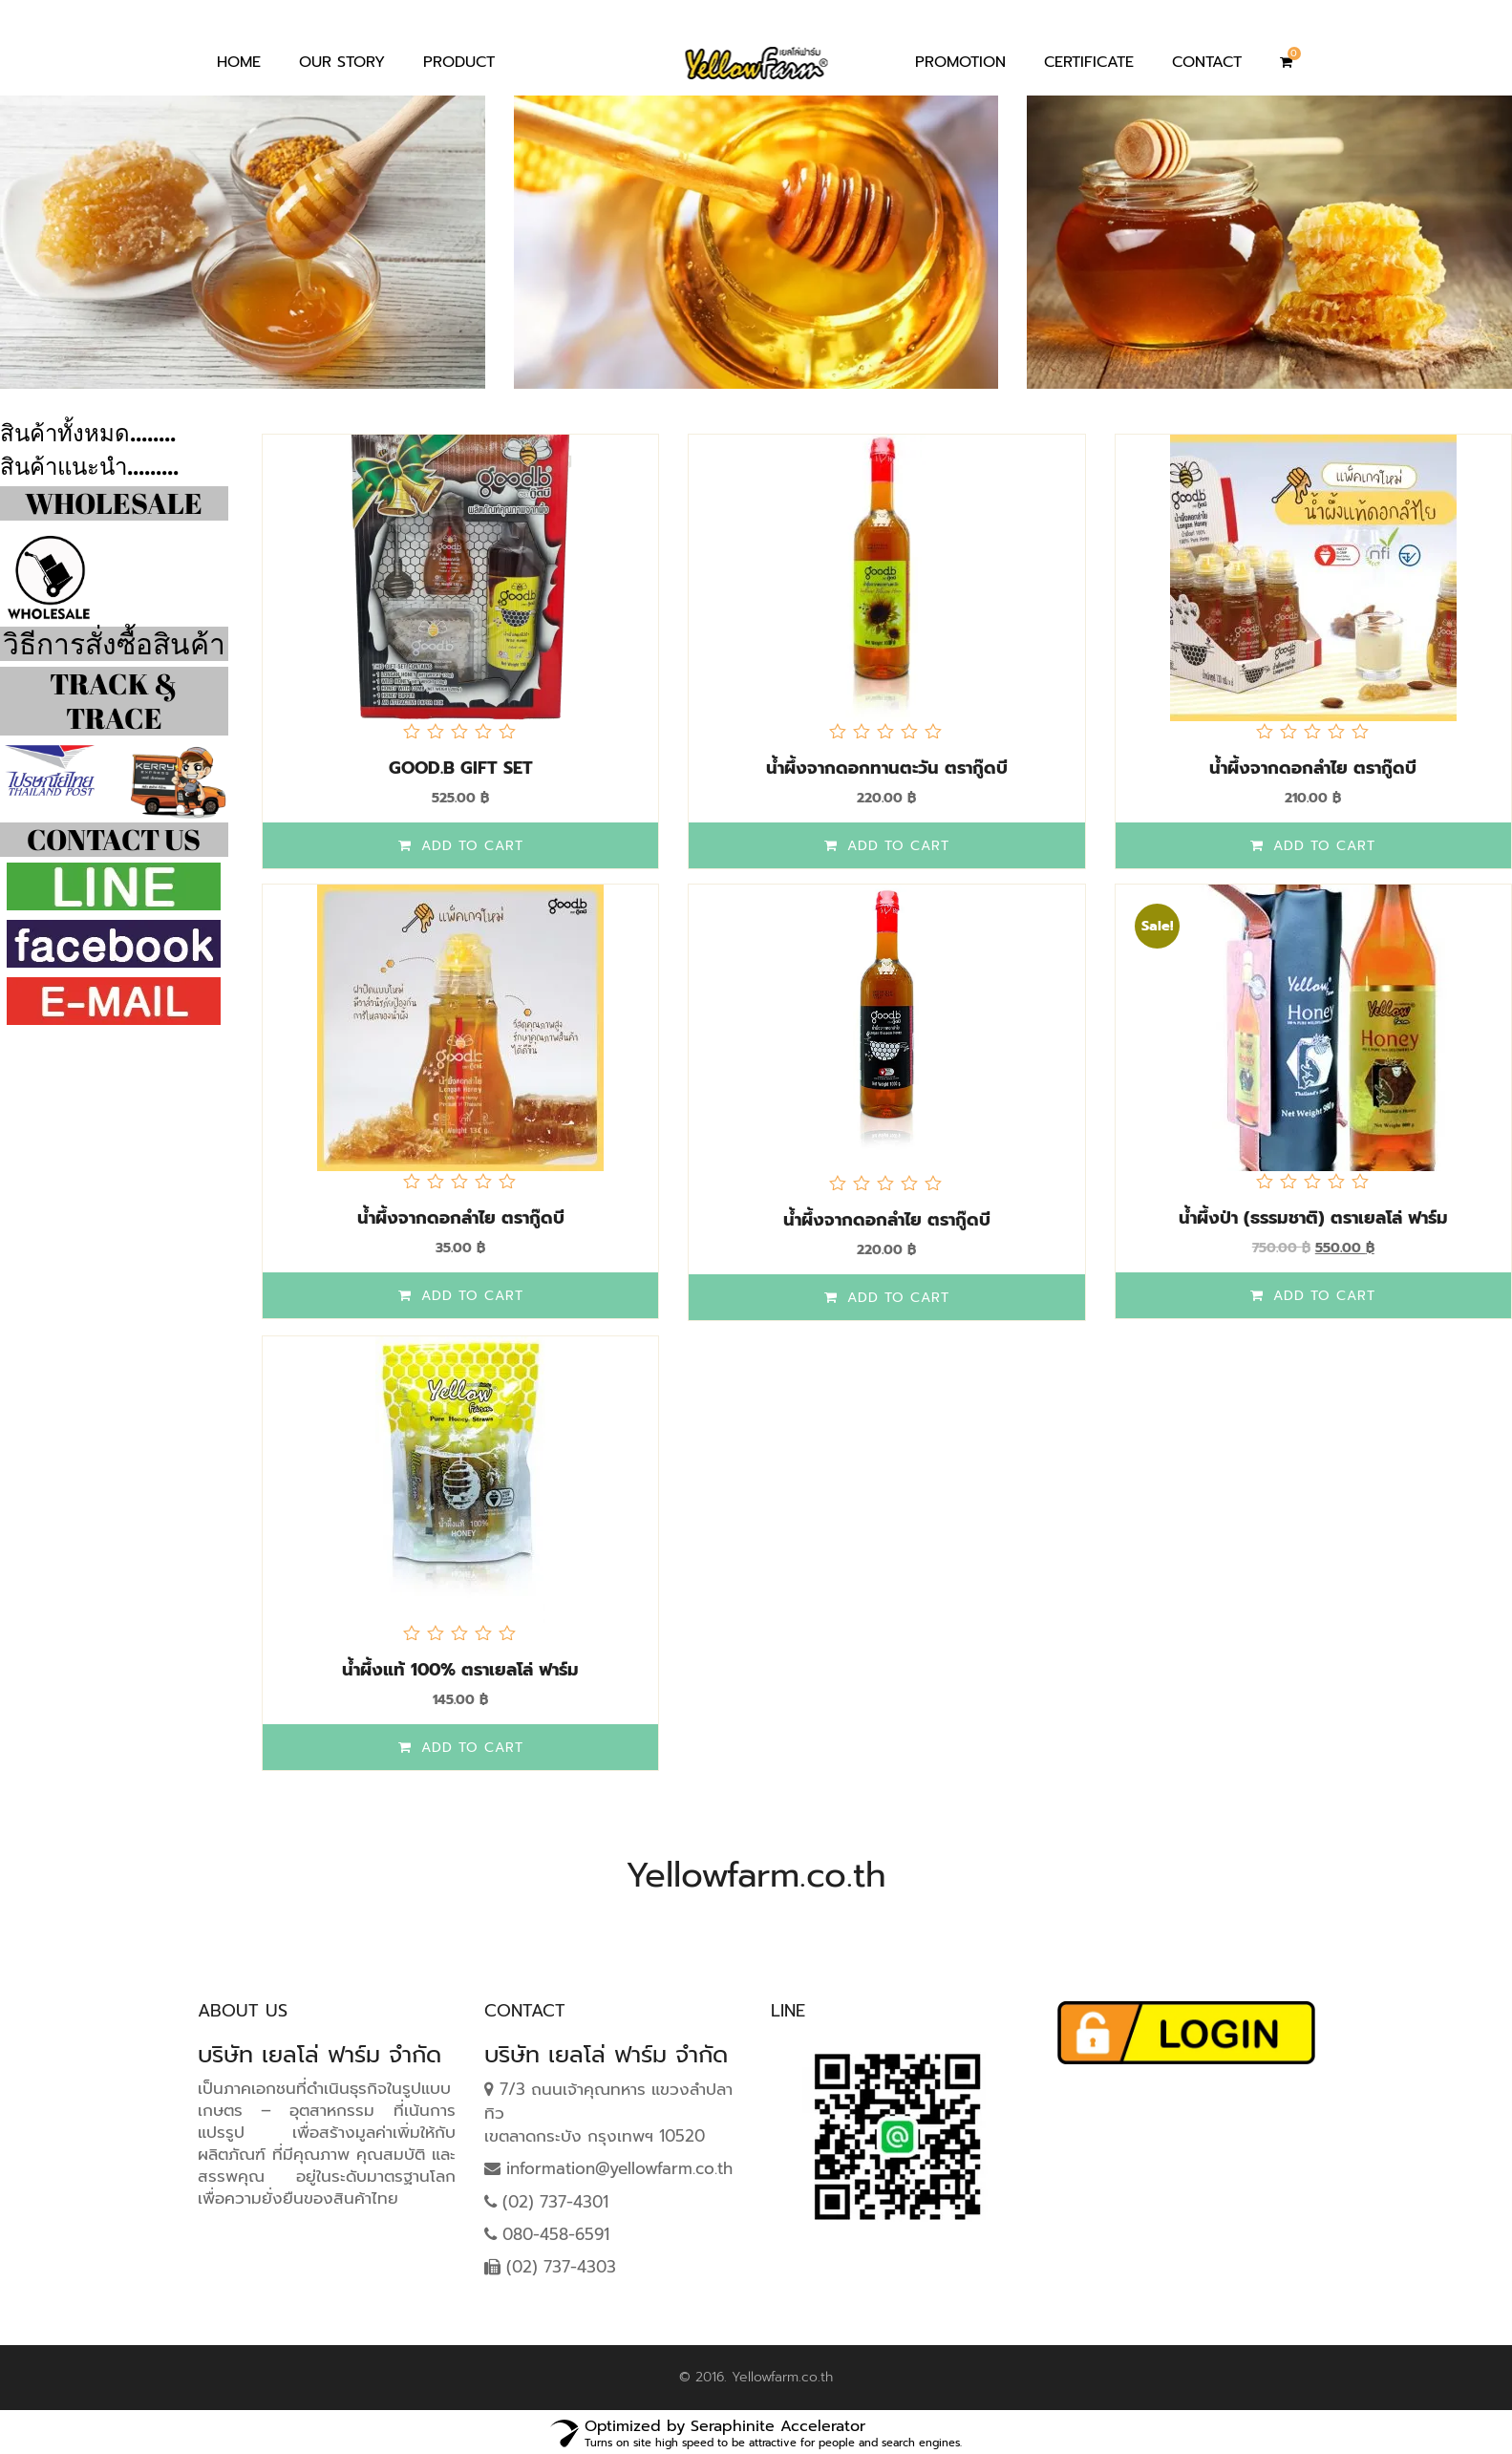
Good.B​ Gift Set (461, 768)
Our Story (342, 62)
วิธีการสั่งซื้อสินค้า (114, 643)
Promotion (960, 62)
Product (459, 62)
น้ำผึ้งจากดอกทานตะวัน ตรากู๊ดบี (887, 768)
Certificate (1089, 62)
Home (239, 62)
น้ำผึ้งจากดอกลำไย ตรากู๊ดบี (1312, 768)
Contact (1207, 62)
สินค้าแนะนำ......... (89, 466)
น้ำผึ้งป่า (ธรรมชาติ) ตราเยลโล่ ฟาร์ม (1313, 1218)
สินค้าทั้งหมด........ (88, 432)
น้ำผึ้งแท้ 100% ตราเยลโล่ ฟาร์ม (460, 1669)
